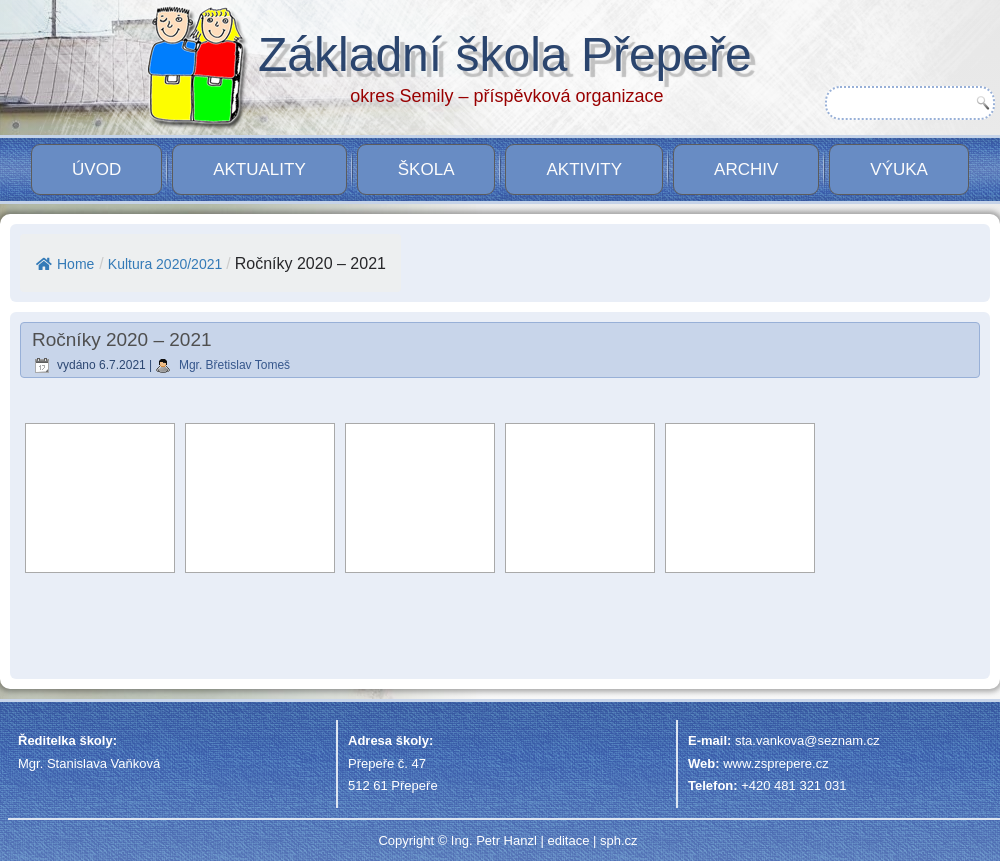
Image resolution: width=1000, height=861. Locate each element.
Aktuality (259, 169)
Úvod (96, 169)
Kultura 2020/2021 (165, 264)
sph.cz (619, 840)
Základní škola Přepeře (505, 54)
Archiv (746, 169)
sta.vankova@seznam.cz (807, 740)
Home (65, 264)
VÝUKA (899, 169)
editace (568, 840)
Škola (426, 169)
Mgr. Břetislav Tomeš (234, 365)
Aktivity (584, 169)
